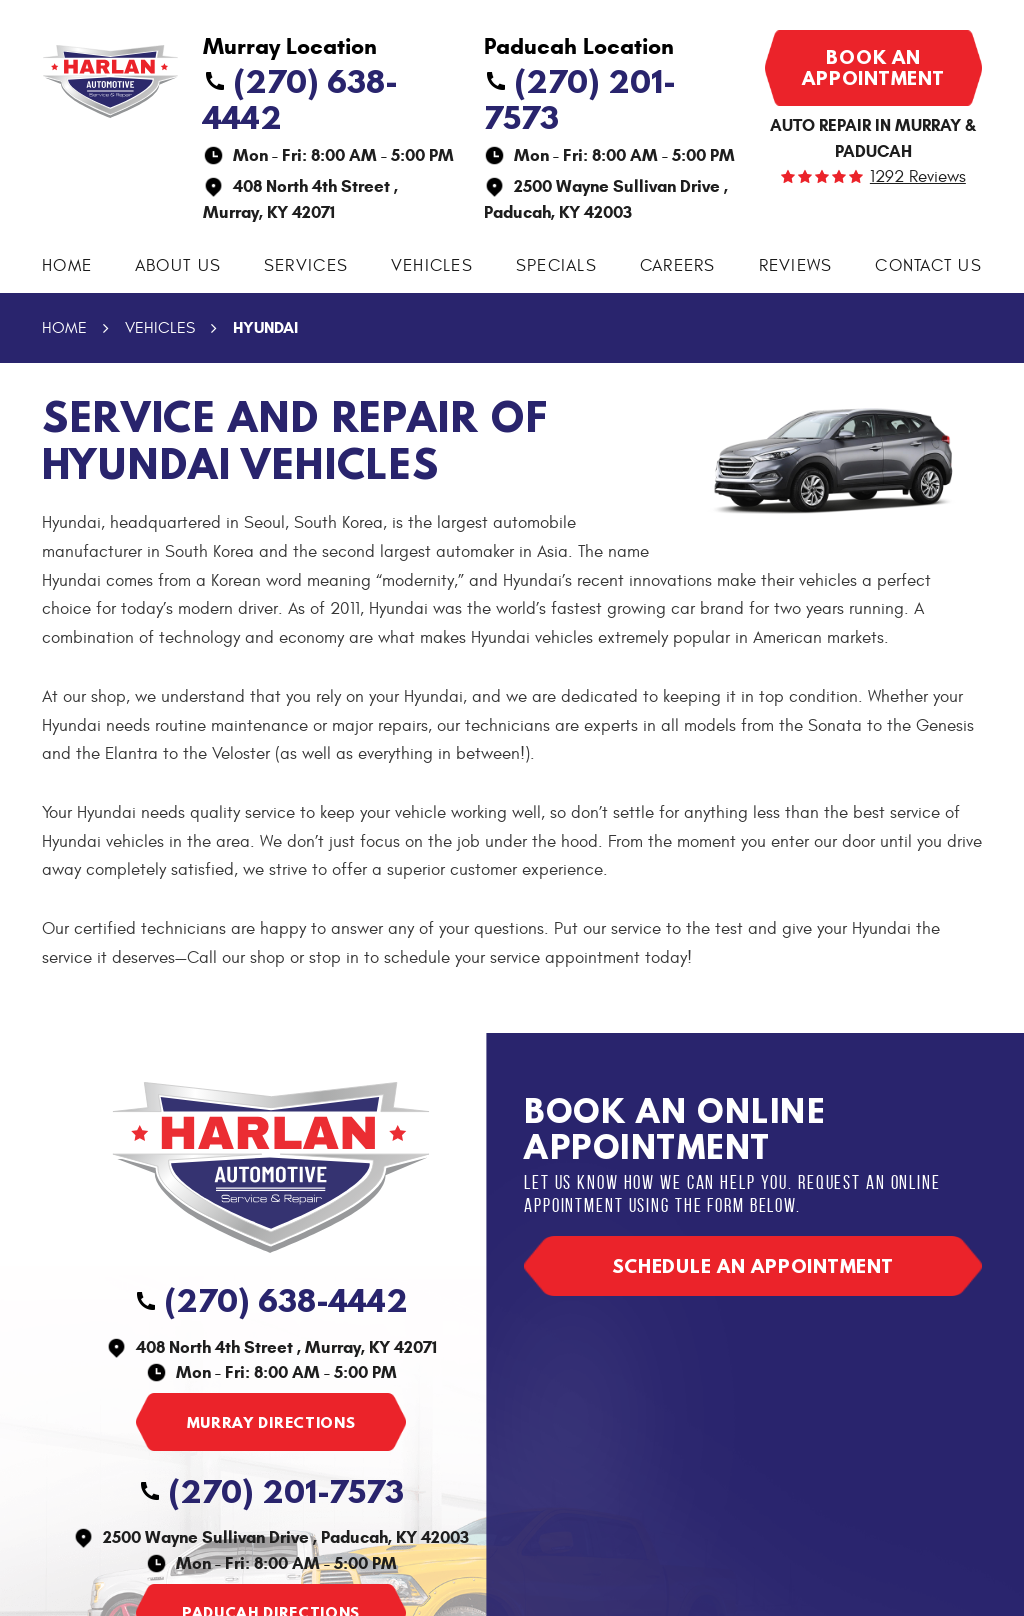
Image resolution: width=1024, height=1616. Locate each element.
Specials (556, 266)
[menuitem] (67, 266)
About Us (178, 266)
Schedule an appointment (752, 1266)
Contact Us (928, 266)
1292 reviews (918, 177)
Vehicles (432, 266)
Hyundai (265, 327)
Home (67, 266)
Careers (678, 266)
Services (306, 266)
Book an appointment (873, 67)
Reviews (796, 266)
